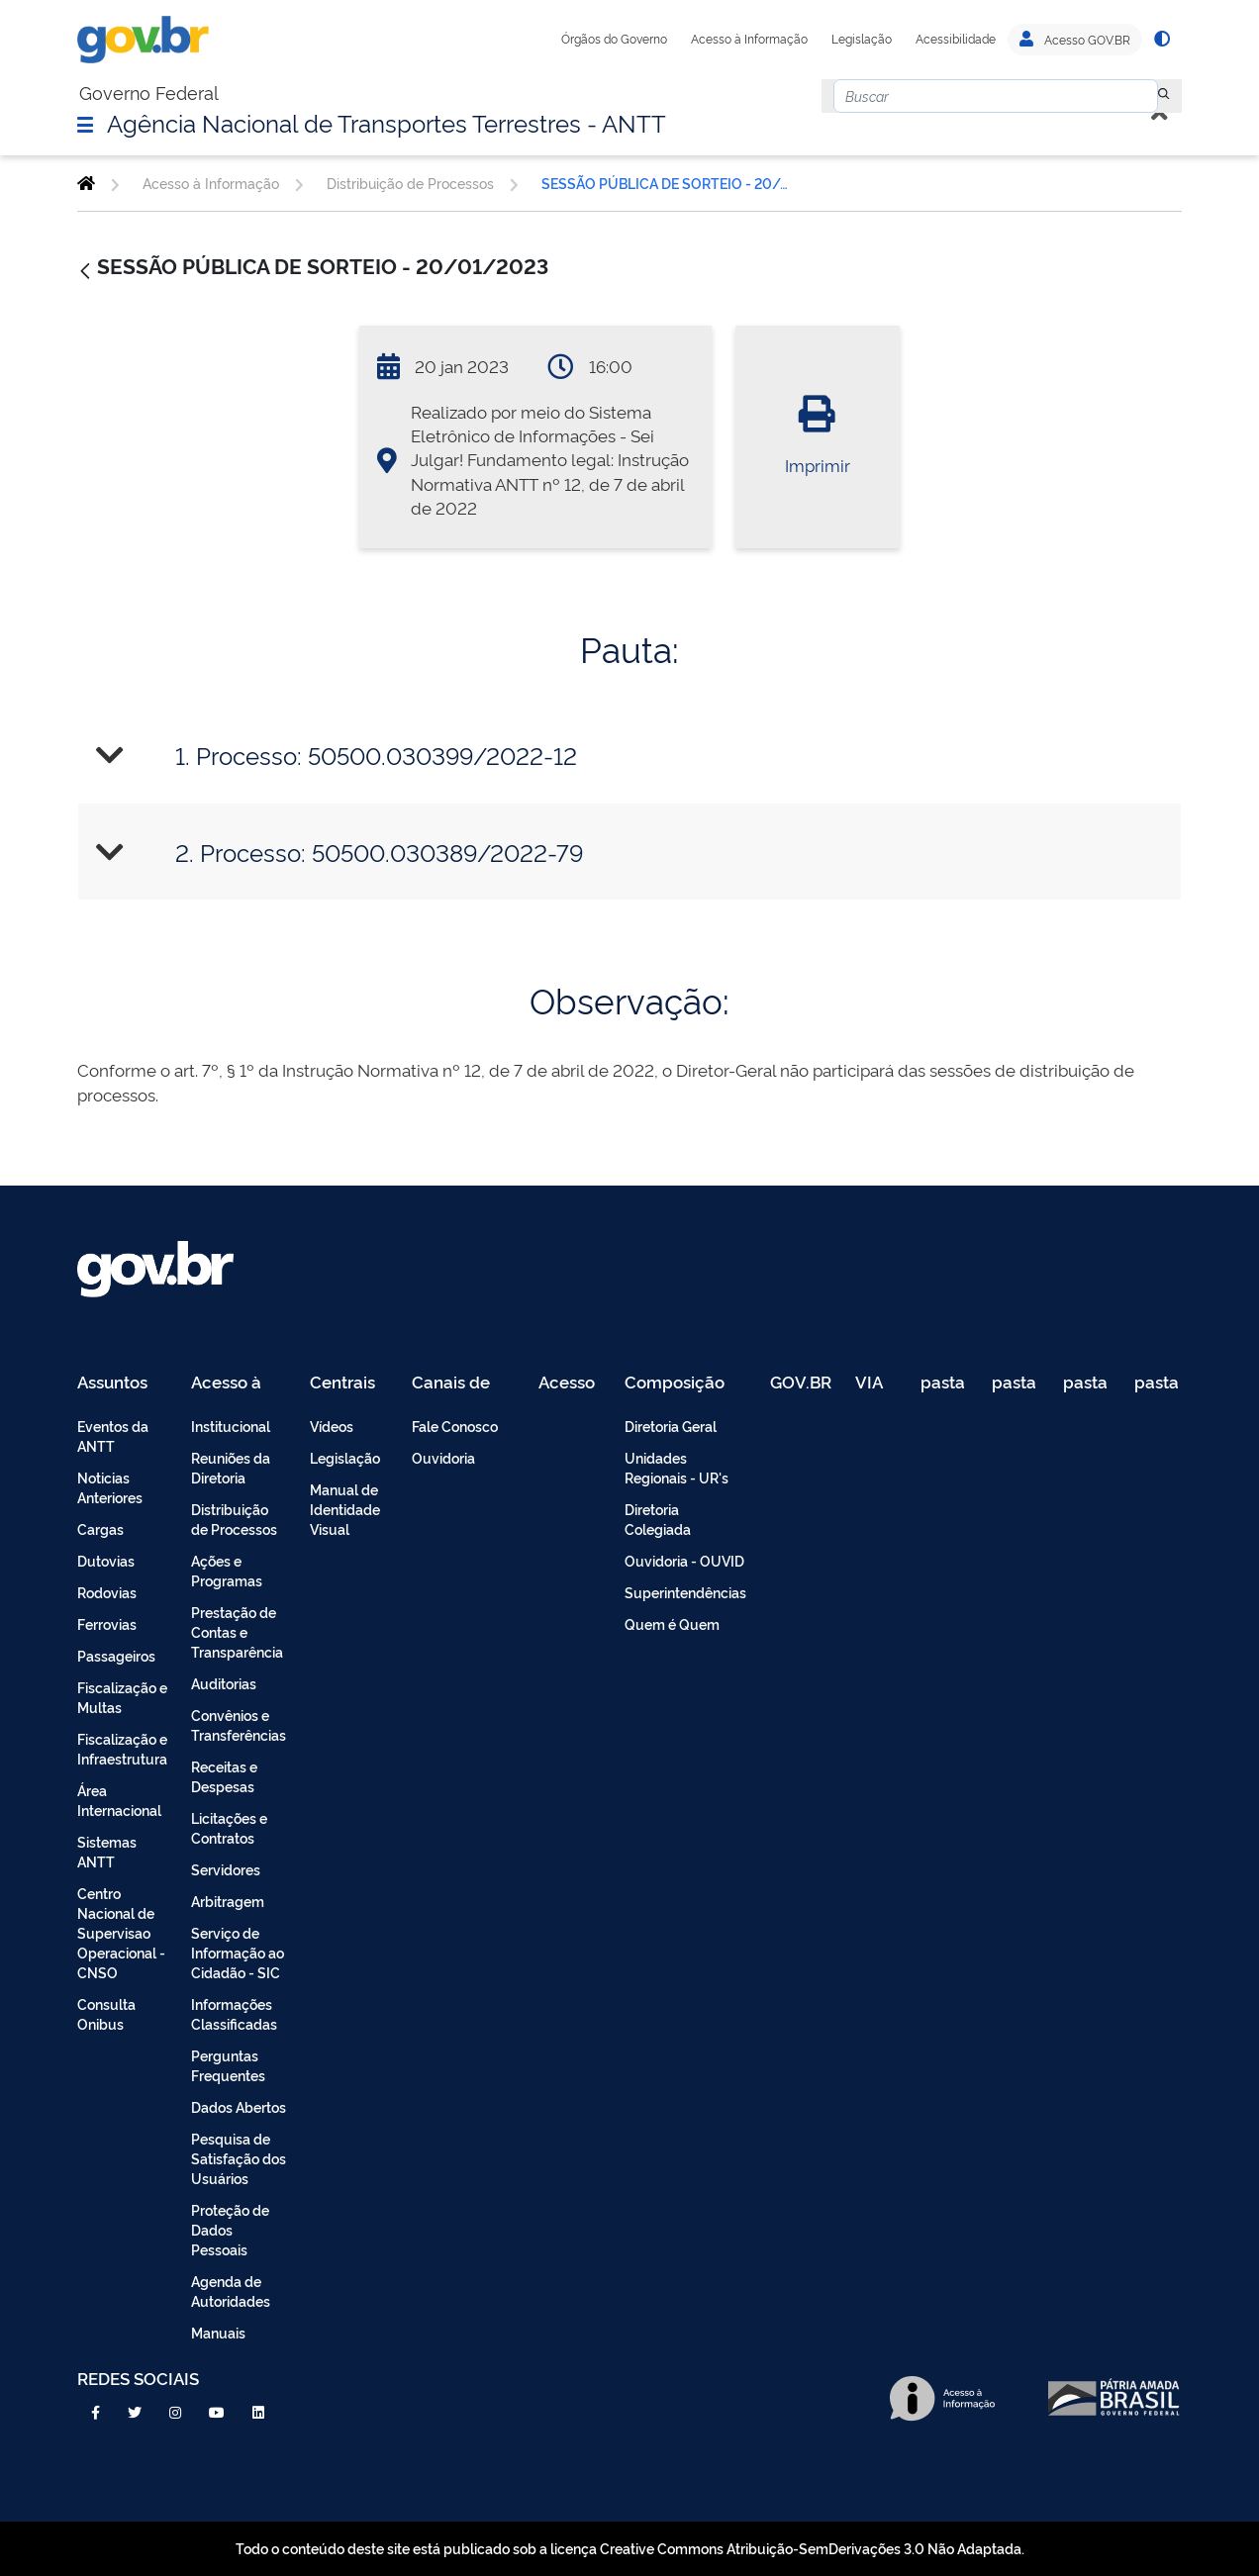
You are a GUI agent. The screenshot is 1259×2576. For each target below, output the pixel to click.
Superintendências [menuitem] (685, 1591)
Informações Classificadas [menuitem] (234, 2013)
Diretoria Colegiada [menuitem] (658, 1518)
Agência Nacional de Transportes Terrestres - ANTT (386, 122)
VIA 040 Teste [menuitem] (876, 1383)
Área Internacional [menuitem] (119, 1799)
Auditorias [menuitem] (223, 1682)
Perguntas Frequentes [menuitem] (228, 2065)
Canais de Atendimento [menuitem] (463, 1383)
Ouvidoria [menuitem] (443, 1457)
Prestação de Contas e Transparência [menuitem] (237, 1631)
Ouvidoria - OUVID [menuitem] (684, 1560)
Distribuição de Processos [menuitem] (234, 1518)
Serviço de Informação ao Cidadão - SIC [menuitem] (237, 1952)
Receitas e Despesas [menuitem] (224, 1776)
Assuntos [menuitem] (112, 1383)
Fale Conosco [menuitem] (455, 1425)
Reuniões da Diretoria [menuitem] (230, 1467)
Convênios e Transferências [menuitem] (238, 1724)
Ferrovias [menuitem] (107, 1623)
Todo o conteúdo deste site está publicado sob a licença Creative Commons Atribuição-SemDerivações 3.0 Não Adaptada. (630, 2547)
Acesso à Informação (749, 39)
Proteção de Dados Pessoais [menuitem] (230, 2229)
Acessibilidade (956, 39)
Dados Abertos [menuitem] (238, 2106)
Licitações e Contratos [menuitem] (229, 1827)
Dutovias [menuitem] (106, 1560)
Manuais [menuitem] (218, 2332)
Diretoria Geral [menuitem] (671, 1425)
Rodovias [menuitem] (107, 1591)
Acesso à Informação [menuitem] (237, 1383)
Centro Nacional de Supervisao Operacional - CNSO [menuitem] (121, 1932)
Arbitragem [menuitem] (227, 1900)
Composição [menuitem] (675, 1383)
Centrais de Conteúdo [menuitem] (349, 1383)
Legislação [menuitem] (345, 1457)
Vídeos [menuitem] (331, 1425)
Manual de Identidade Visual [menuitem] (345, 1508)
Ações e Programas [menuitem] (226, 1570)
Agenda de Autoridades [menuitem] (230, 2290)
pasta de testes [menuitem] (944, 1383)
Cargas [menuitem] (100, 1528)
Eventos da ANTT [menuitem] (112, 1435)
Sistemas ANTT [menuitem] (107, 1851)
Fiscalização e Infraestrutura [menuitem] (122, 1748)
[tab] (629, 756)
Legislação (861, 39)
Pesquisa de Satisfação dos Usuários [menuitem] (238, 2158)
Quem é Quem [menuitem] (672, 1623)
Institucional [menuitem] (230, 1425)
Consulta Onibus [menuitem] (106, 2013)
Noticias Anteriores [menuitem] (110, 1487)
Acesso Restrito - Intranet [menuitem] (569, 1383)
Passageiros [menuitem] (116, 1655)
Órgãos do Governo (614, 39)
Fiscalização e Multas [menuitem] (122, 1696)
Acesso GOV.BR (1074, 40)
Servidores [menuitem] (225, 1869)
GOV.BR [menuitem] (800, 1383)
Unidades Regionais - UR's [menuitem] (676, 1467)
